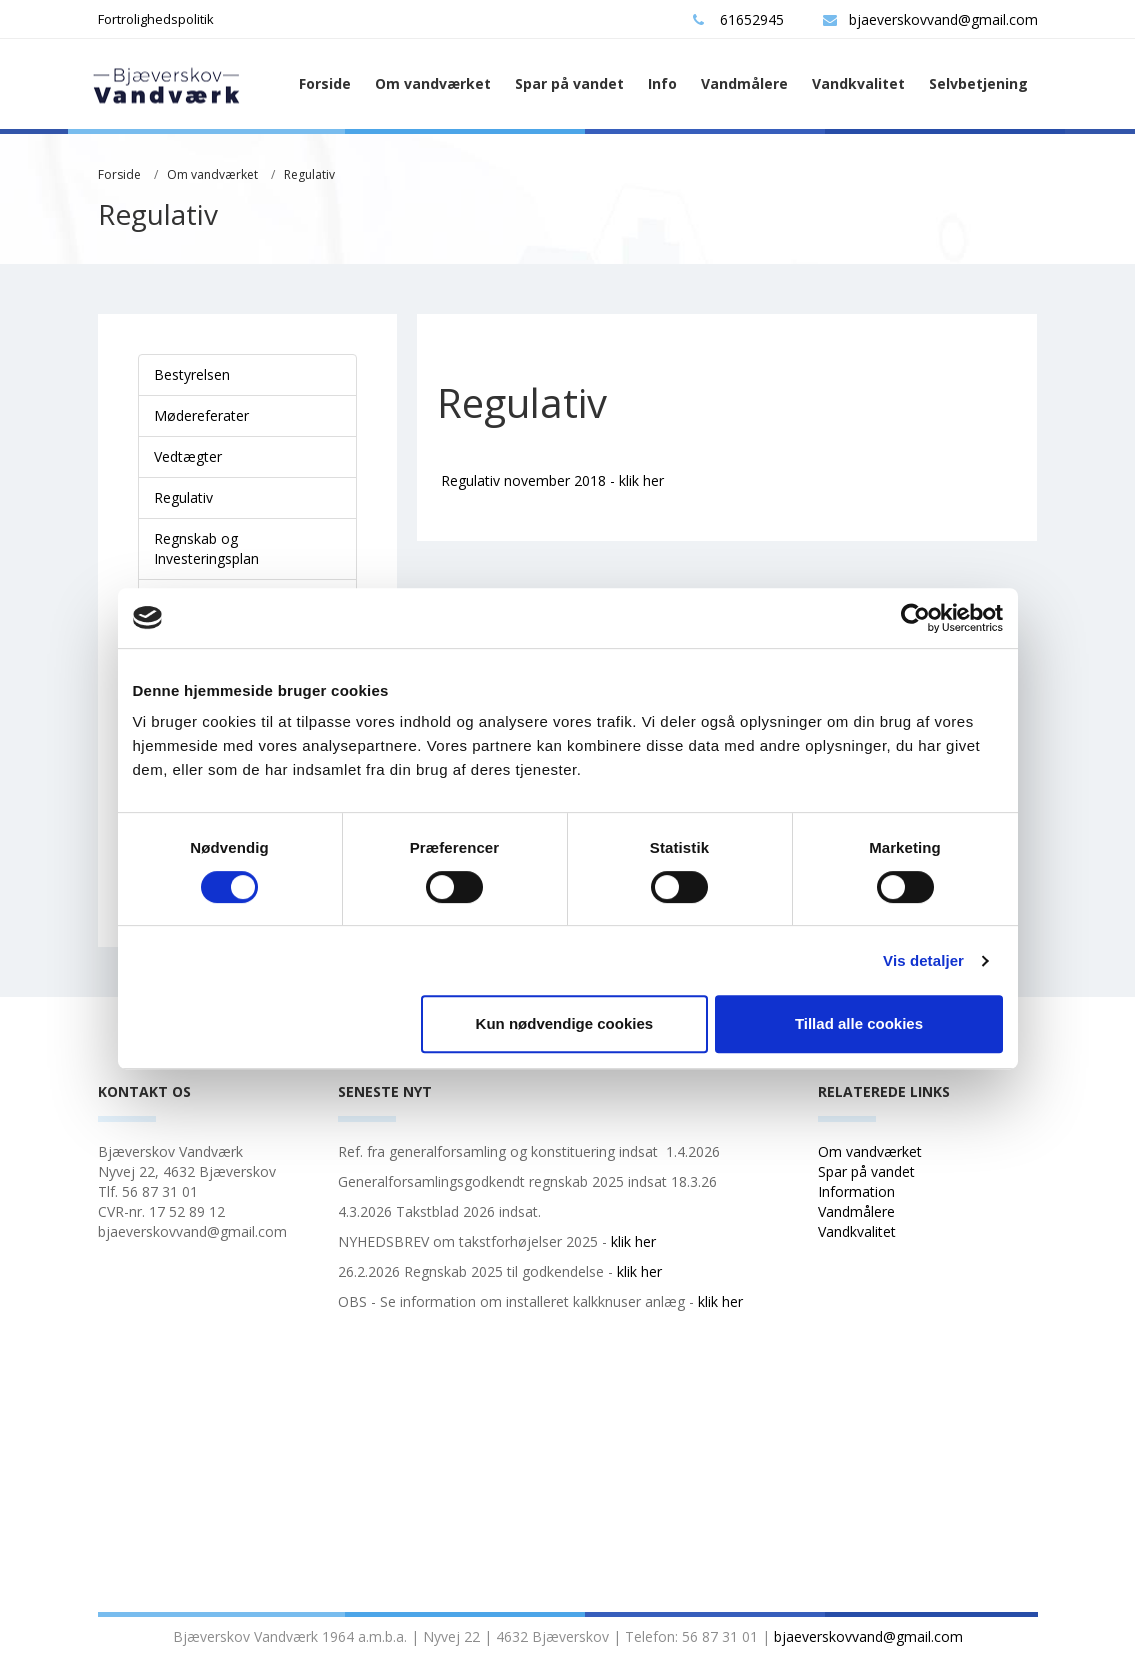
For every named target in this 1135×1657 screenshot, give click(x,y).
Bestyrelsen (192, 374)
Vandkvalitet (858, 83)
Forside (325, 83)
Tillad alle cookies (859, 1023)
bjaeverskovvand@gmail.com (930, 19)
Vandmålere (744, 83)
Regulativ (309, 174)
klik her (633, 1241)
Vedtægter (188, 456)
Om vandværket (433, 83)
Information (858, 1191)
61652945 (738, 19)
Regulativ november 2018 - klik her (552, 480)
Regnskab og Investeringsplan (206, 548)
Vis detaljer (923, 960)
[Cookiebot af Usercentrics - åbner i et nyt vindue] (915, 618)
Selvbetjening (978, 83)
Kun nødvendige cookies (565, 1023)
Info (662, 83)
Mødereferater (201, 415)
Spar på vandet (569, 83)
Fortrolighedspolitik (156, 19)
